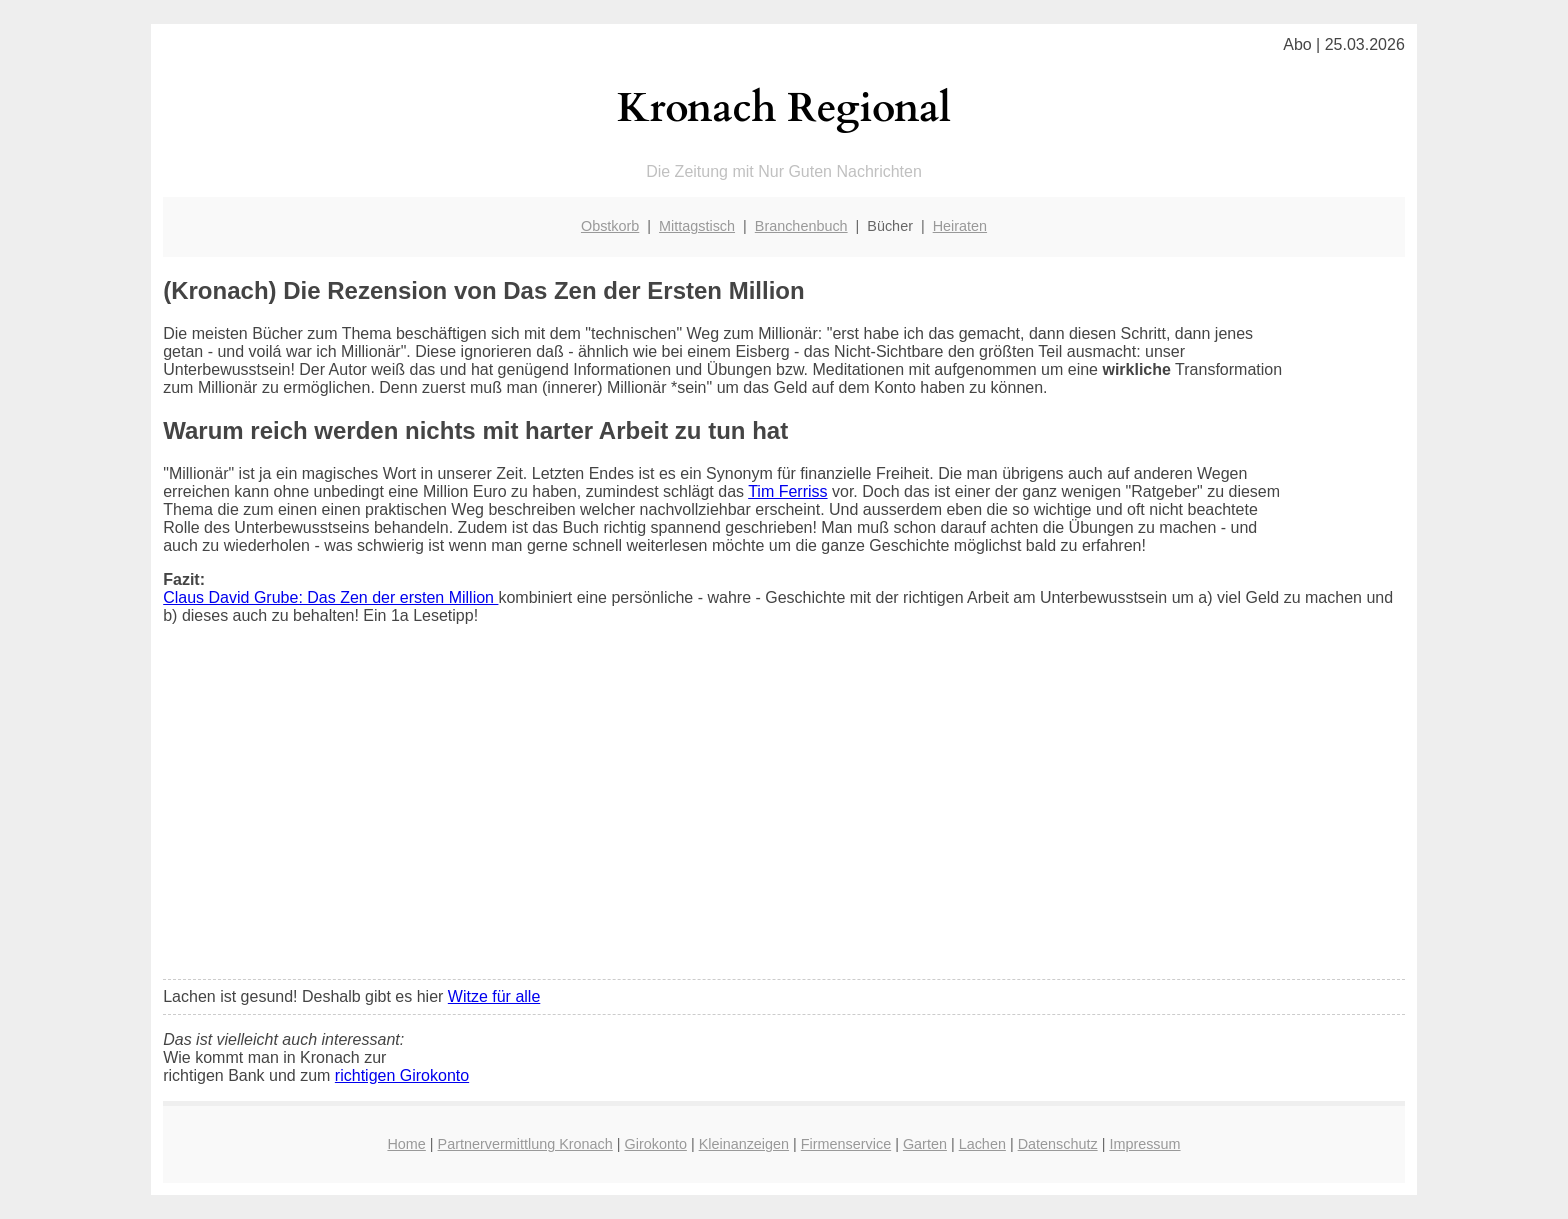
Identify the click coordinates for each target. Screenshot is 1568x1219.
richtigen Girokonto (402, 1075)
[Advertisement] (784, 815)
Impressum (1144, 1144)
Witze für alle (494, 996)
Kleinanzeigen (744, 1144)
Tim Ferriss (787, 491)
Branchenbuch (801, 226)
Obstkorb (610, 226)
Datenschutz (1058, 1144)
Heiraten (960, 226)
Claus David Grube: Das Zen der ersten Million (330, 597)
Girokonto (656, 1144)
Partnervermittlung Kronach (525, 1144)
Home (406, 1144)
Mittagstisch (697, 226)
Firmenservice (846, 1144)
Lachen (982, 1144)
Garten (925, 1144)
